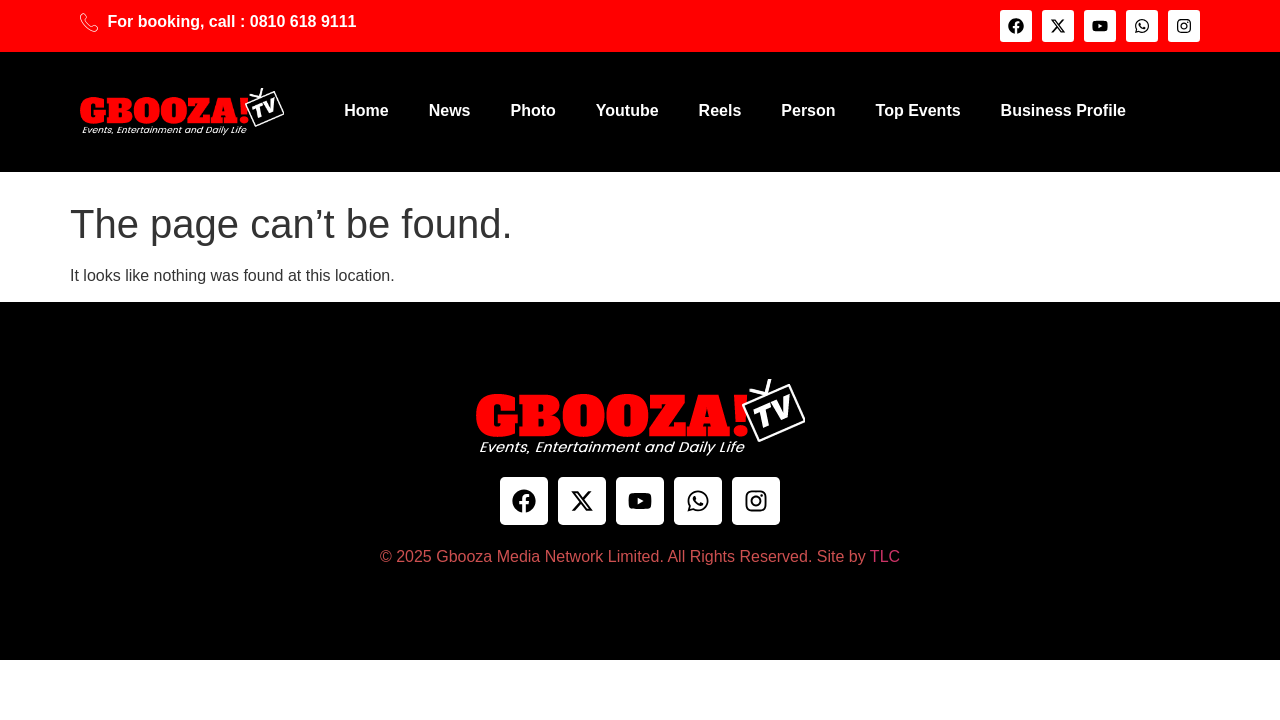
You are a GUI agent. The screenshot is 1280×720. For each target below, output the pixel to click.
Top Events (918, 110)
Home (366, 110)
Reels (720, 110)
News (450, 110)
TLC (885, 556)
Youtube (627, 110)
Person (808, 110)
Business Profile (1063, 110)
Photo (532, 110)
